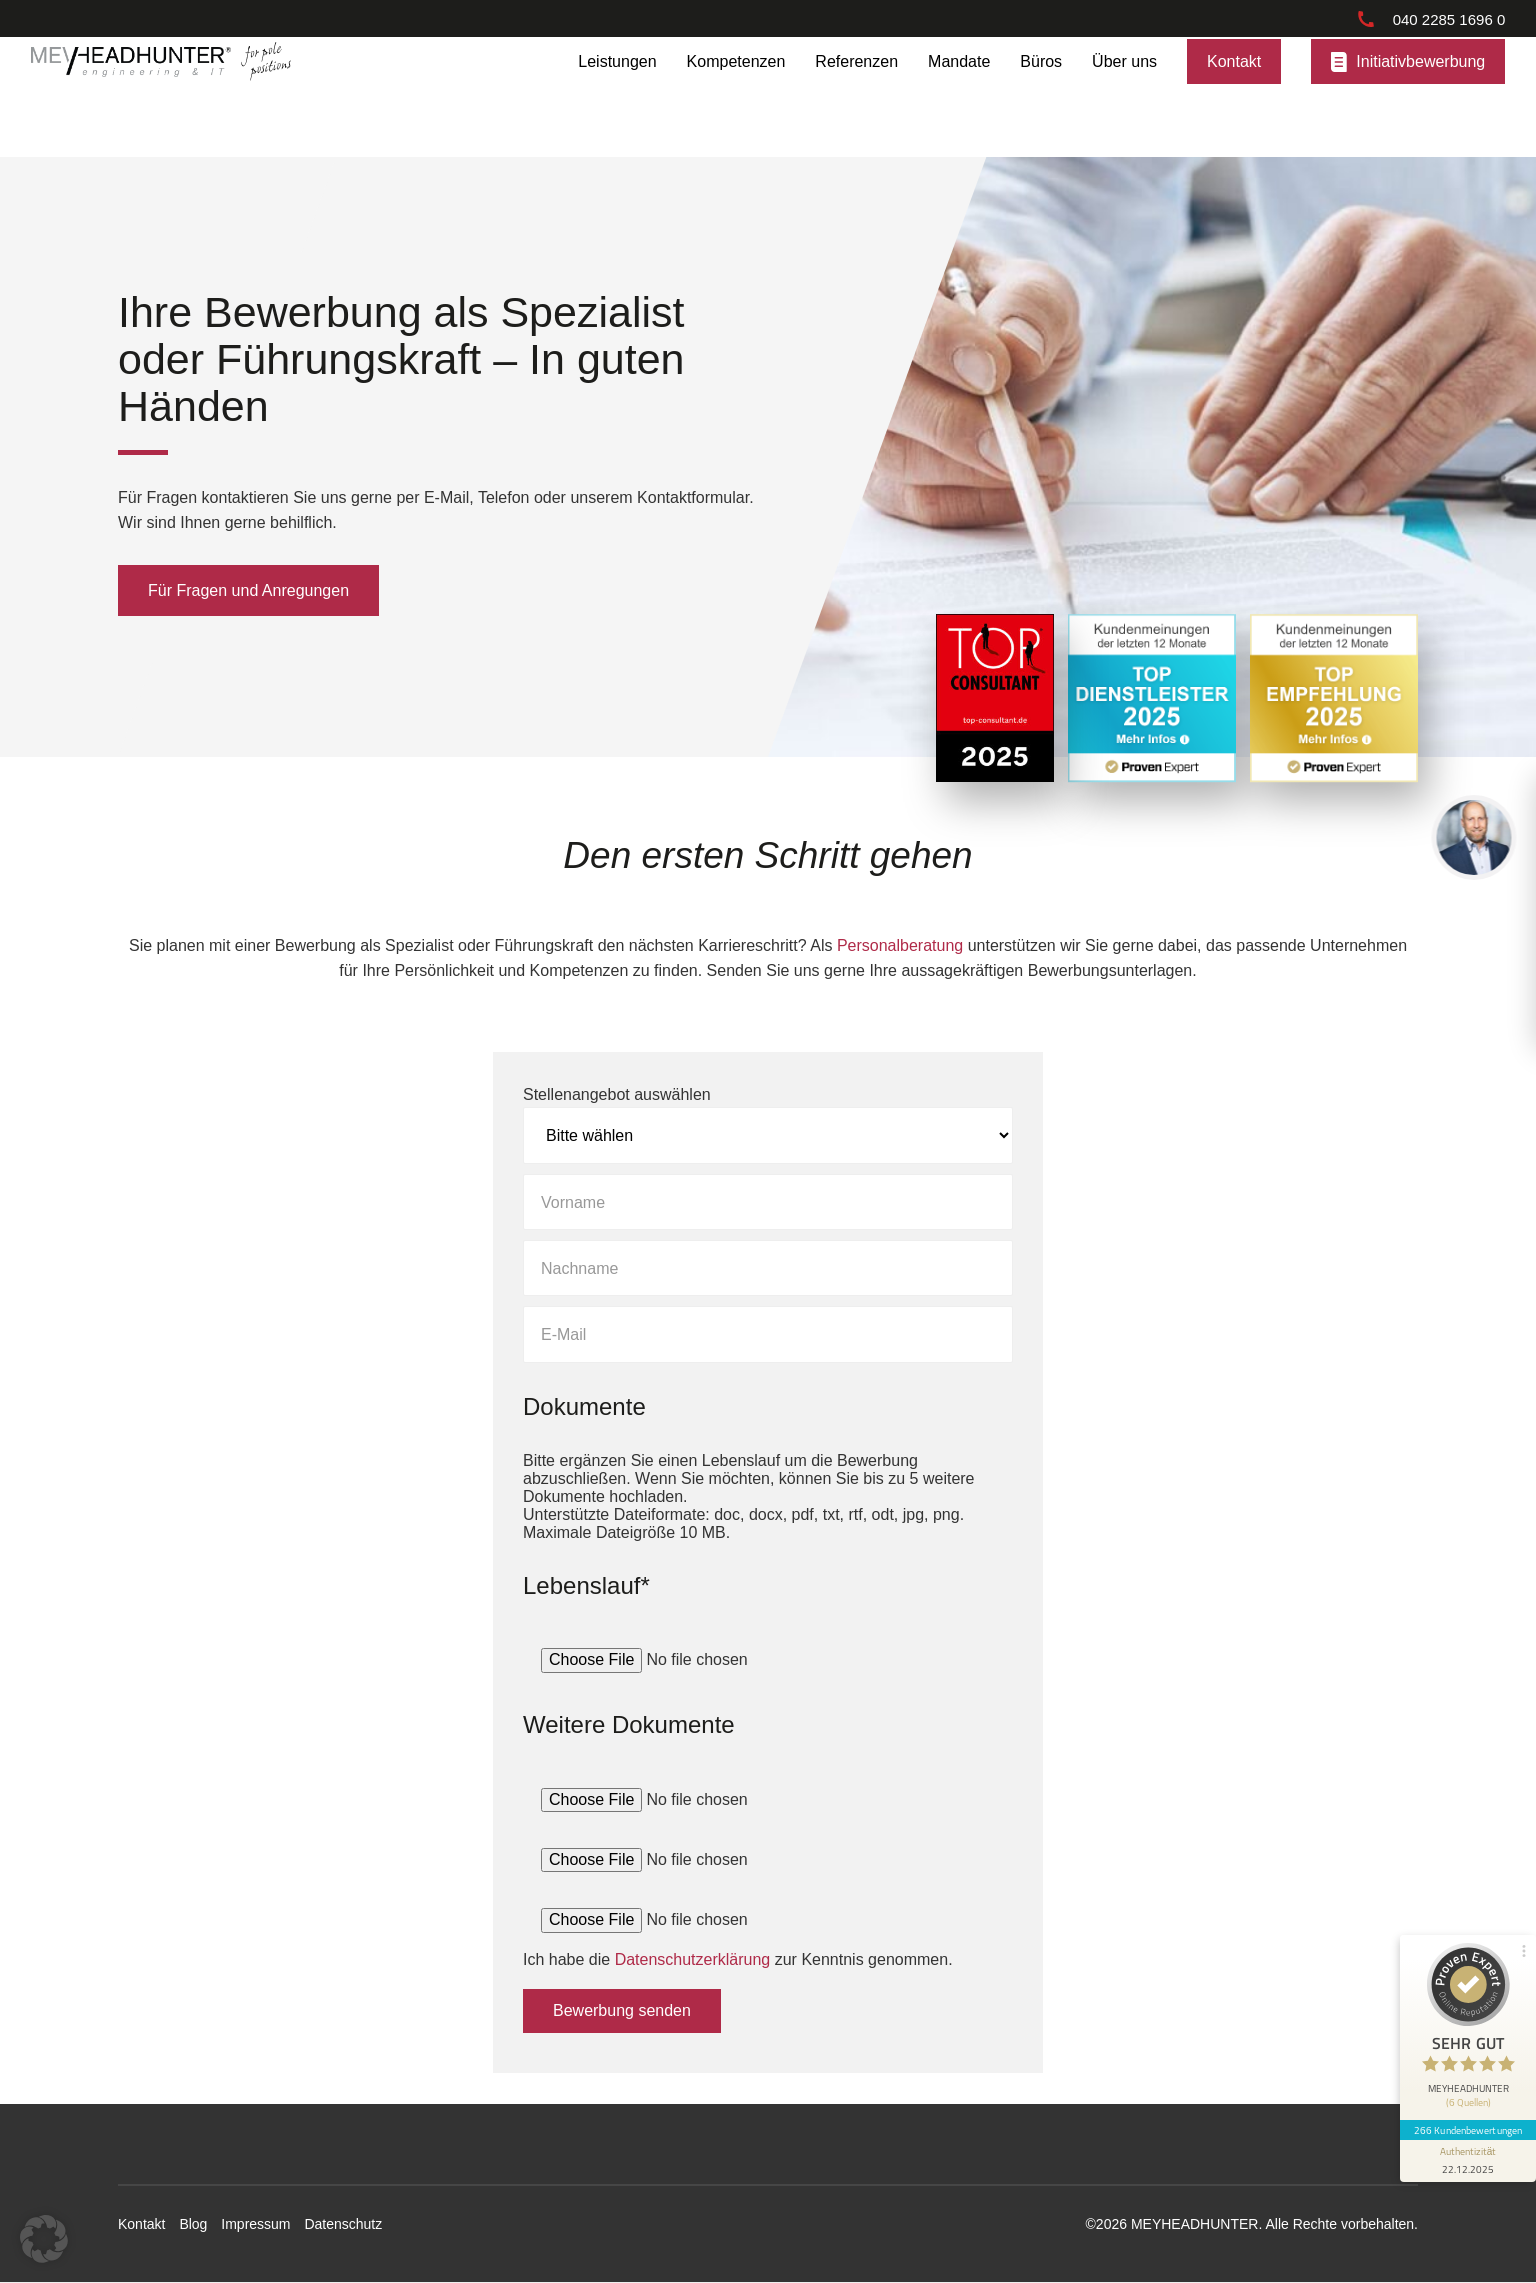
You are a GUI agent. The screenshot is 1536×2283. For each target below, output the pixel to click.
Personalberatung (900, 945)
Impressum (255, 2224)
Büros (1041, 96)
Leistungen (617, 96)
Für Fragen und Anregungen (248, 589)
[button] (44, 2239)
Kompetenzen (736, 96)
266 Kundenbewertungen (1468, 2130)
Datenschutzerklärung (693, 1958)
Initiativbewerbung (1420, 96)
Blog (193, 2224)
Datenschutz (343, 2224)
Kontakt (1234, 96)
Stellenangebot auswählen (617, 1093)
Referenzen (856, 96)
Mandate (959, 96)
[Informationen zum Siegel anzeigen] (1468, 2161)
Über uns (1124, 96)
